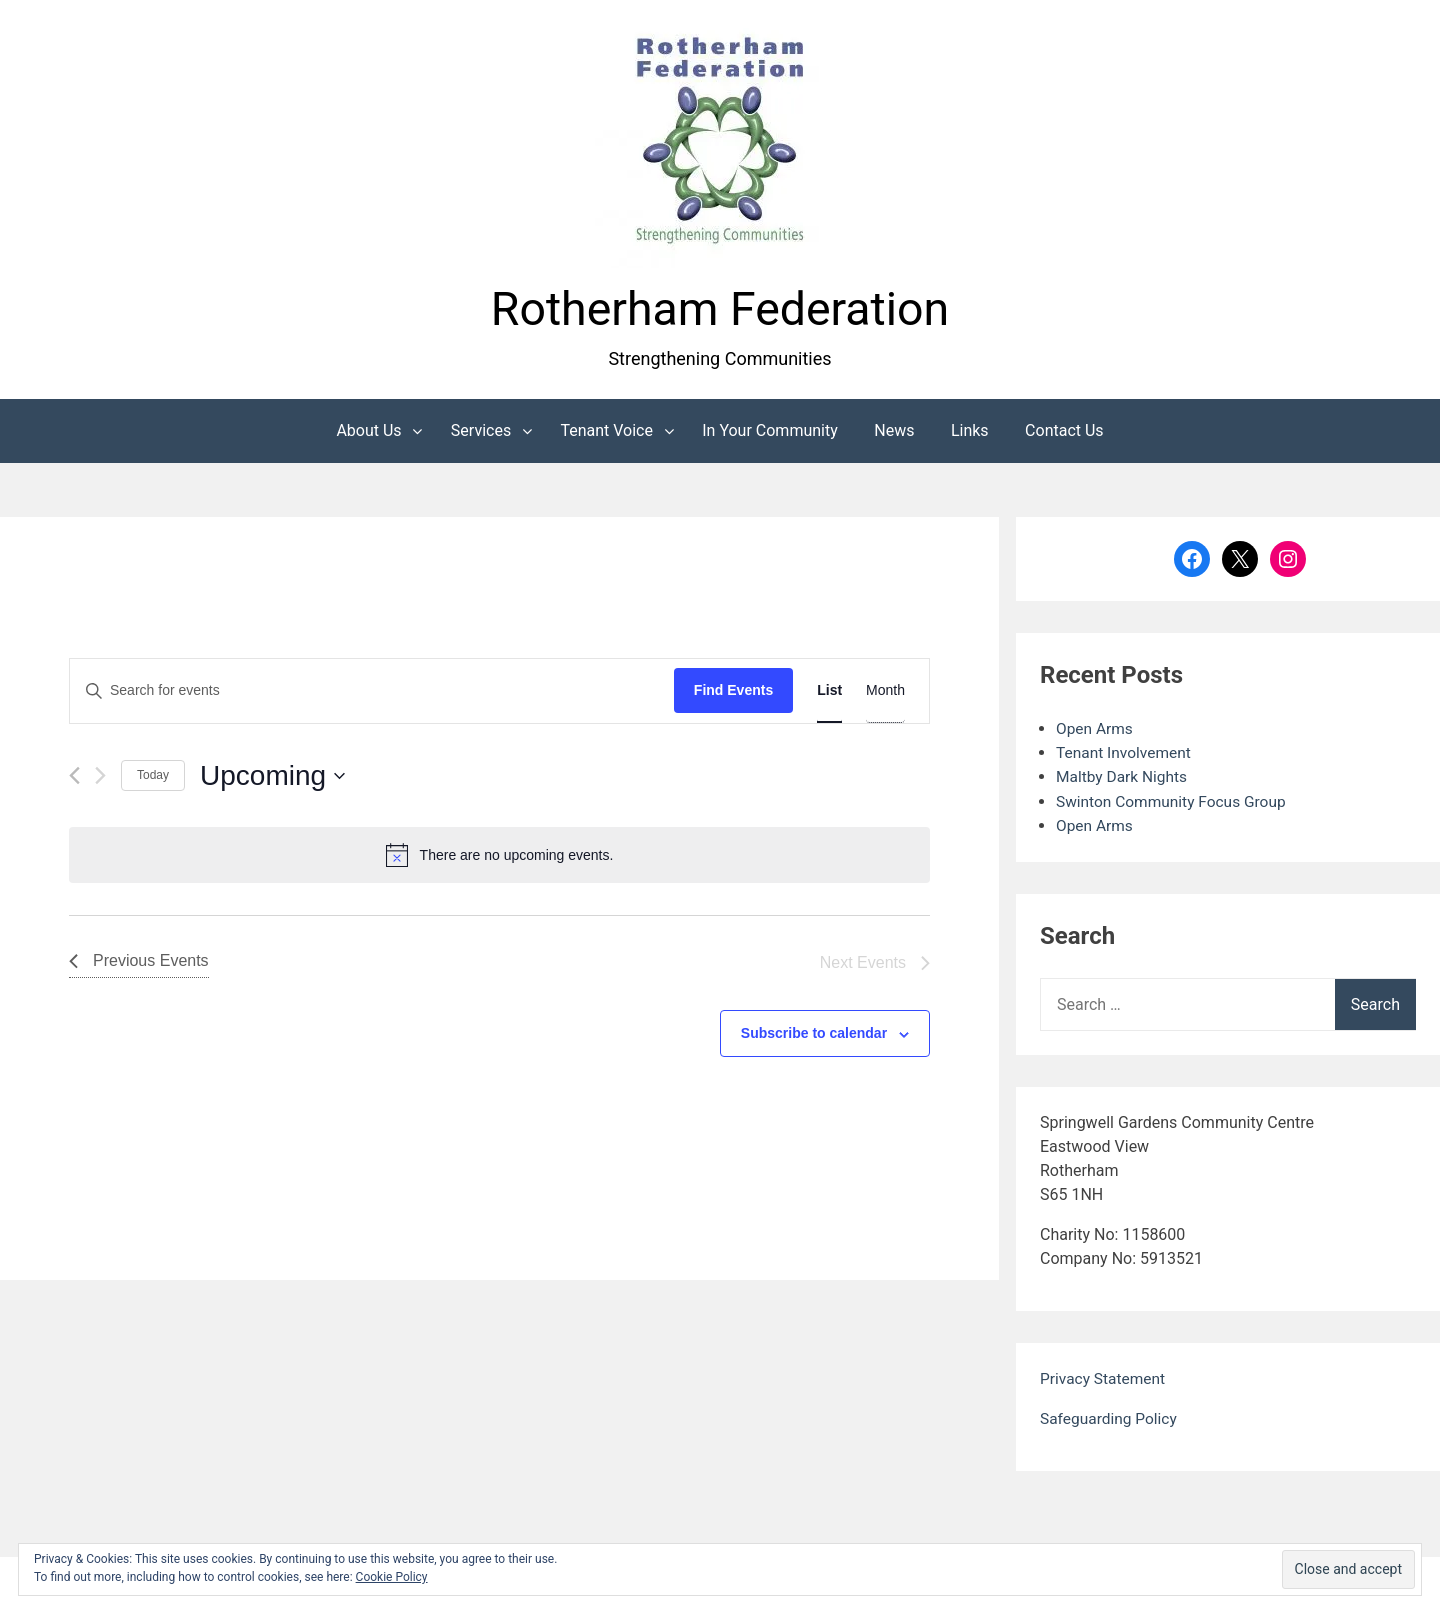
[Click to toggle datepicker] (272, 778)
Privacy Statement (1104, 1379)
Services (481, 432)
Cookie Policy (392, 1577)
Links (970, 432)
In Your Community (770, 432)
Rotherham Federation (720, 310)
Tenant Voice (606, 432)
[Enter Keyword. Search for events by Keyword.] (372, 693)
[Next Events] (100, 777)
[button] (720, 143)
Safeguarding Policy (1110, 1419)
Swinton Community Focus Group (1175, 802)
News (894, 432)
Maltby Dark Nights (1124, 778)
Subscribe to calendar (814, 1035)
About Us (368, 432)
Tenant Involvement (1125, 754)
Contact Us (1064, 432)
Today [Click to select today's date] (153, 777)
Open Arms (1095, 730)
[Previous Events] (74, 777)
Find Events (733, 693)
